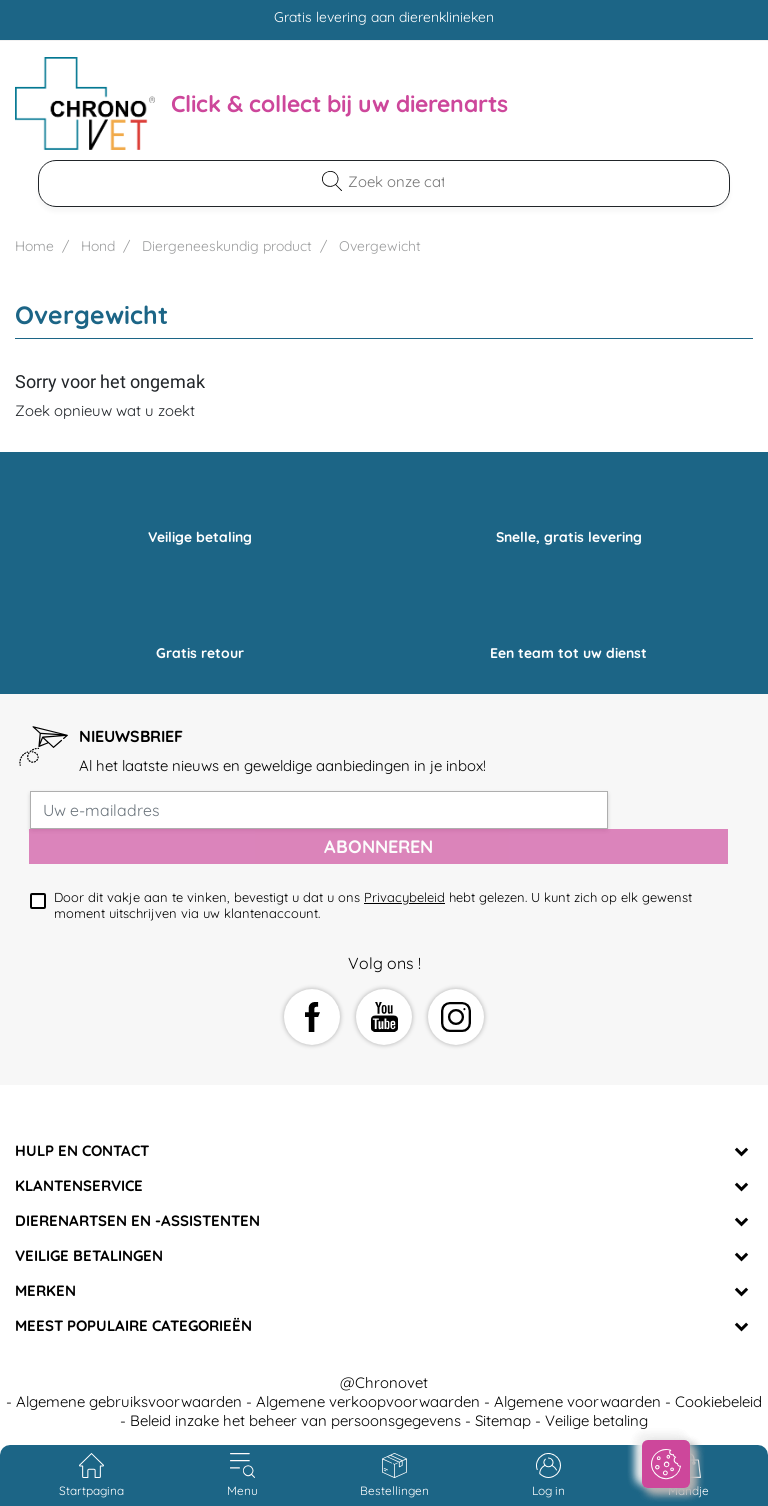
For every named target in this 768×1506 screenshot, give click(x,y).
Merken (45, 1290)
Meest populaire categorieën (133, 1325)
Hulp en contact (82, 1150)
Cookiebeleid (718, 1401)
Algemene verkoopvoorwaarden (368, 1401)
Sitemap (503, 1420)
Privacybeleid (404, 897)
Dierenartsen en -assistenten (137, 1220)
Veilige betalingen (89, 1255)
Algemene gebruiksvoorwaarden (129, 1401)
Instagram (456, 1017)
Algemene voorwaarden (577, 1401)
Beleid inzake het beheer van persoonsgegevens (295, 1420)
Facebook (312, 1017)
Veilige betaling (596, 1420)
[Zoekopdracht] (396, 181)
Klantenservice (79, 1185)
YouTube (384, 1017)
